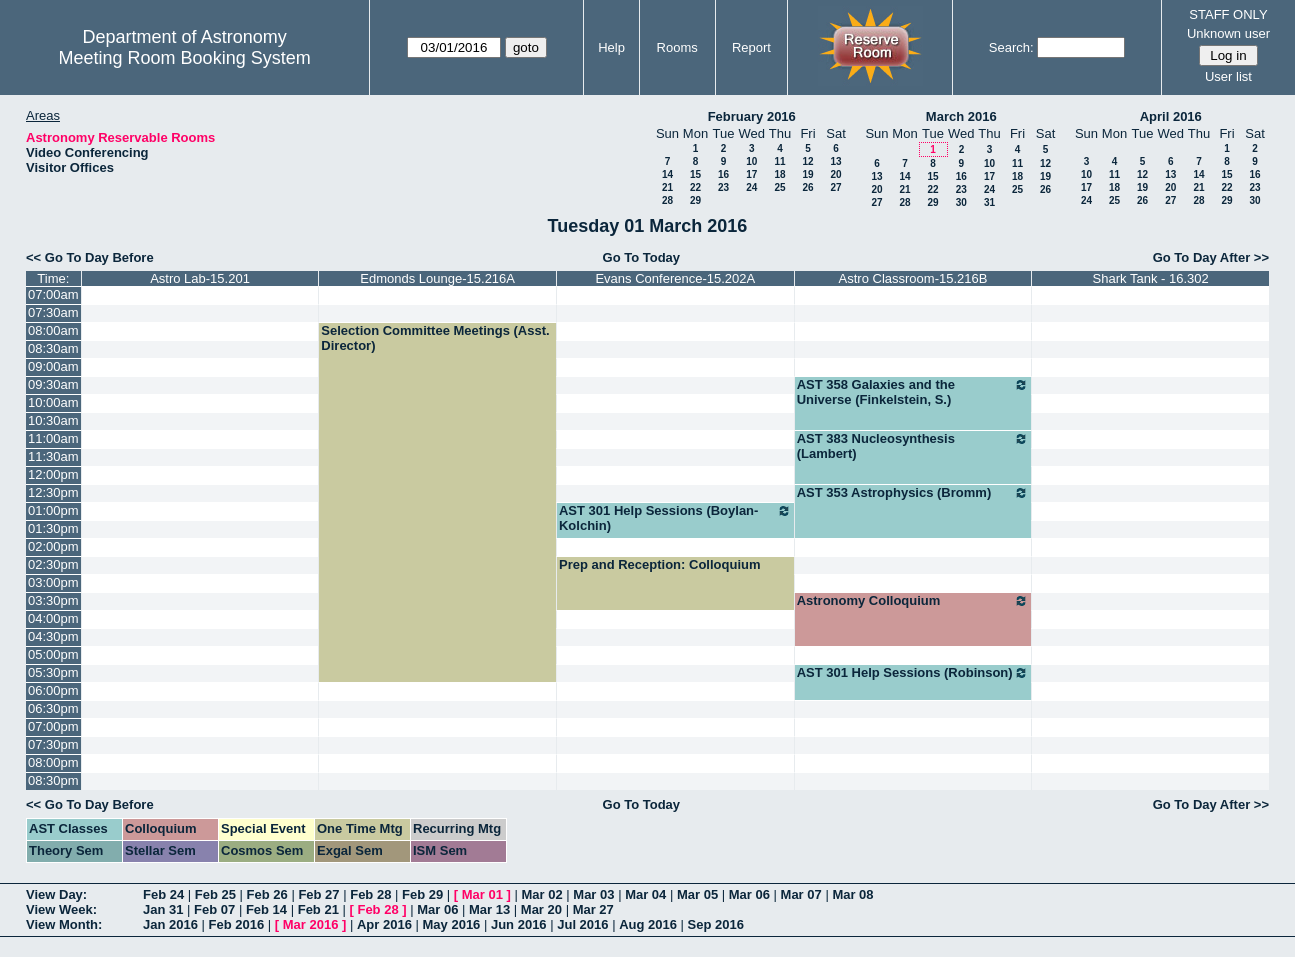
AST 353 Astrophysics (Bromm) (913, 493)
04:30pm (53, 636)
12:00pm (53, 474)
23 (723, 187)
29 (695, 200)
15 (695, 174)
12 (807, 161)
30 (961, 202)
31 (989, 202)
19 (807, 174)
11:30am (53, 456)
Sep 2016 (716, 924)
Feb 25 (215, 894)
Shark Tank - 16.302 (1151, 278)
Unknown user (1228, 33)
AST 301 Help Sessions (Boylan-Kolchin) (675, 518)
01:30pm (53, 528)
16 (723, 174)
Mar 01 (482, 894)
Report (751, 47)
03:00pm (53, 582)
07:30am (53, 312)
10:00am (53, 402)
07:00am (53, 294)
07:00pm (53, 726)
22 (695, 187)
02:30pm (53, 564)
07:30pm (53, 744)
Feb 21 (318, 909)
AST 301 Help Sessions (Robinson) (913, 673)
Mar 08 (852, 894)
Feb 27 (318, 894)
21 (667, 187)
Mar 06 (749, 894)
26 (807, 187)
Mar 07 (801, 894)
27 (835, 187)
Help (611, 47)
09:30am (53, 384)
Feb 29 (422, 894)
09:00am (53, 366)
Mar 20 (541, 909)
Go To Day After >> (1211, 257)
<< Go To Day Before (90, 257)
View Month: (64, 924)
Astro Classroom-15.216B (913, 278)
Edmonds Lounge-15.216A (437, 278)
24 (751, 187)
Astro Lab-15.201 (200, 278)
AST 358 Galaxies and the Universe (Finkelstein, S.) (913, 392)
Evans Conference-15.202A (675, 278)
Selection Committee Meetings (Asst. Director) (435, 338)
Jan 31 (163, 909)
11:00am (53, 438)
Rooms (677, 47)
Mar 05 (697, 894)
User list (1228, 76)
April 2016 (1171, 116)
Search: (1011, 47)
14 (667, 174)
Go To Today (642, 257)
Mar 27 (593, 909)
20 (835, 174)
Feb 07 (214, 909)
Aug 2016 (648, 924)
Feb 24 (163, 894)
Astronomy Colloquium (913, 601)
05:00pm (53, 654)
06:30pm (53, 708)
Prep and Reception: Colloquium (660, 564)
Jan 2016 (170, 924)
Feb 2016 (237, 924)
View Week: (61, 909)
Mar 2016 (311, 924)
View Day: (56, 894)
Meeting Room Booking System (185, 58)
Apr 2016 (384, 924)
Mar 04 (645, 894)
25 (779, 187)
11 (779, 161)
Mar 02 (542, 894)
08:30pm (53, 780)
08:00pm (53, 762)
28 (667, 200)
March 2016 (961, 116)
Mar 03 (593, 894)
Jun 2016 (519, 924)
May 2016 (452, 924)
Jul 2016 (582, 924)
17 (751, 174)
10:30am (53, 420)
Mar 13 (489, 909)
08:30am (53, 348)
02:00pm (53, 546)
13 (835, 161)
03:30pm (53, 600)
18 (779, 174)
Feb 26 (267, 894)
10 (751, 161)
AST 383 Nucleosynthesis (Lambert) (913, 446)
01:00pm (53, 510)
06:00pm (53, 690)
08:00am (53, 330)
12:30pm (53, 492)
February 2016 (752, 116)
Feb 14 (266, 909)
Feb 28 (370, 894)
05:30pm (53, 672)
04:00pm (53, 618)
